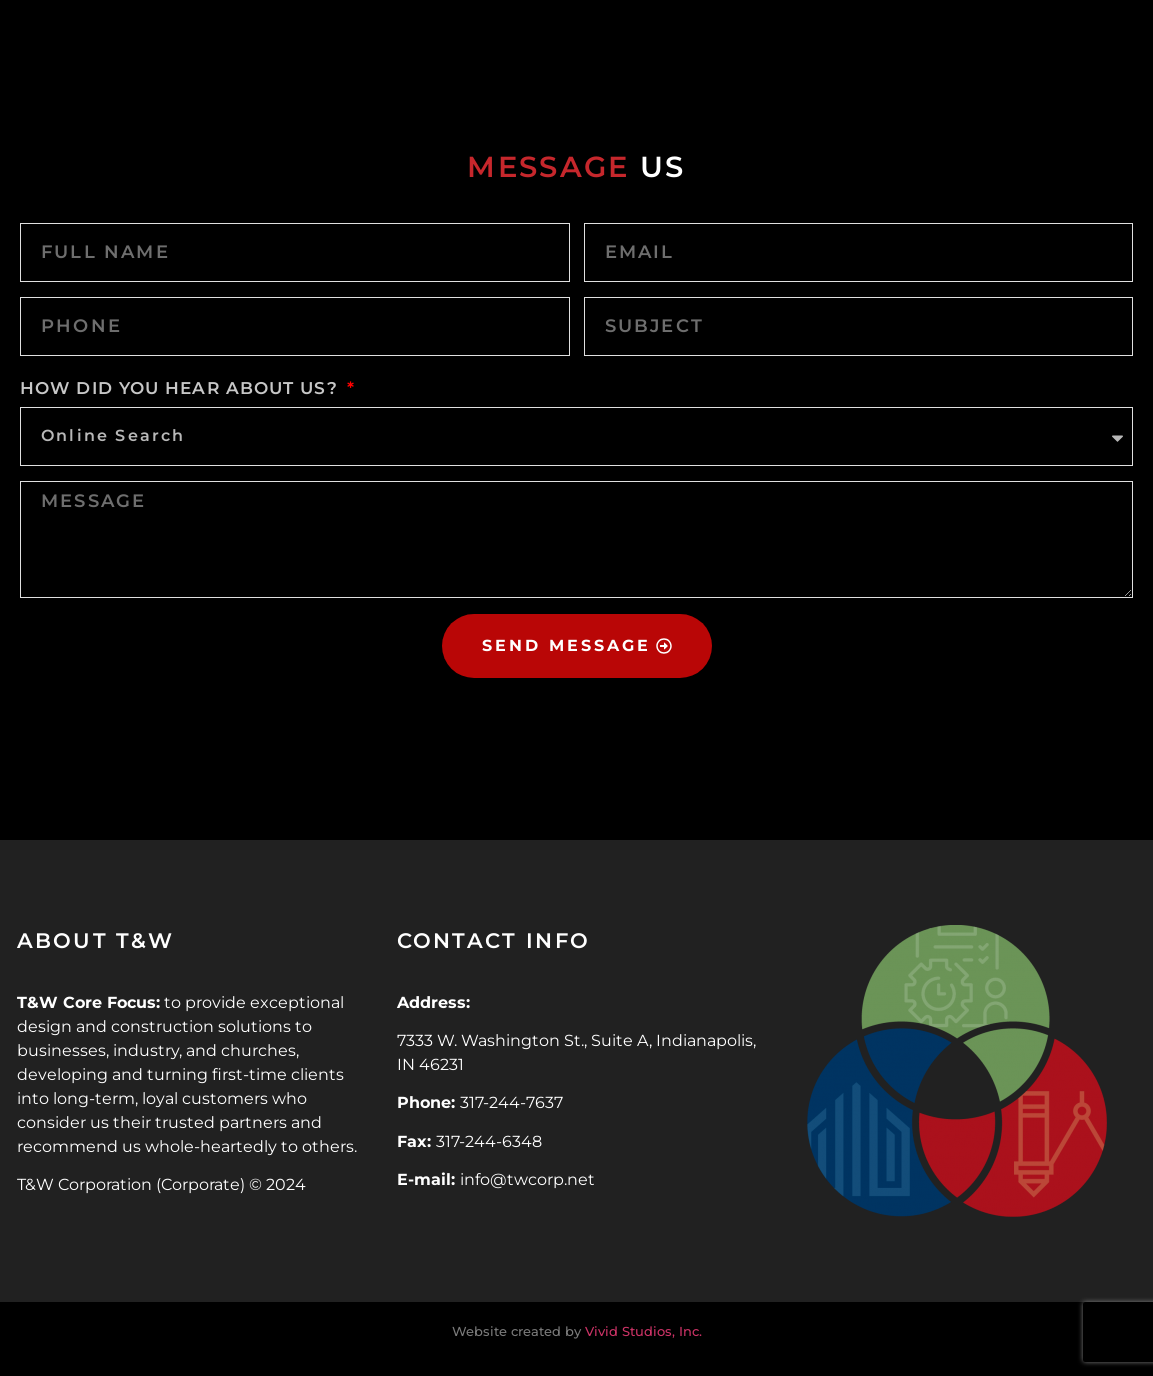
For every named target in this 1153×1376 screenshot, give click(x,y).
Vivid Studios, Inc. (643, 1331)
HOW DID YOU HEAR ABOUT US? (182, 388)
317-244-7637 (511, 1102)
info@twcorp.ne (524, 1179)
